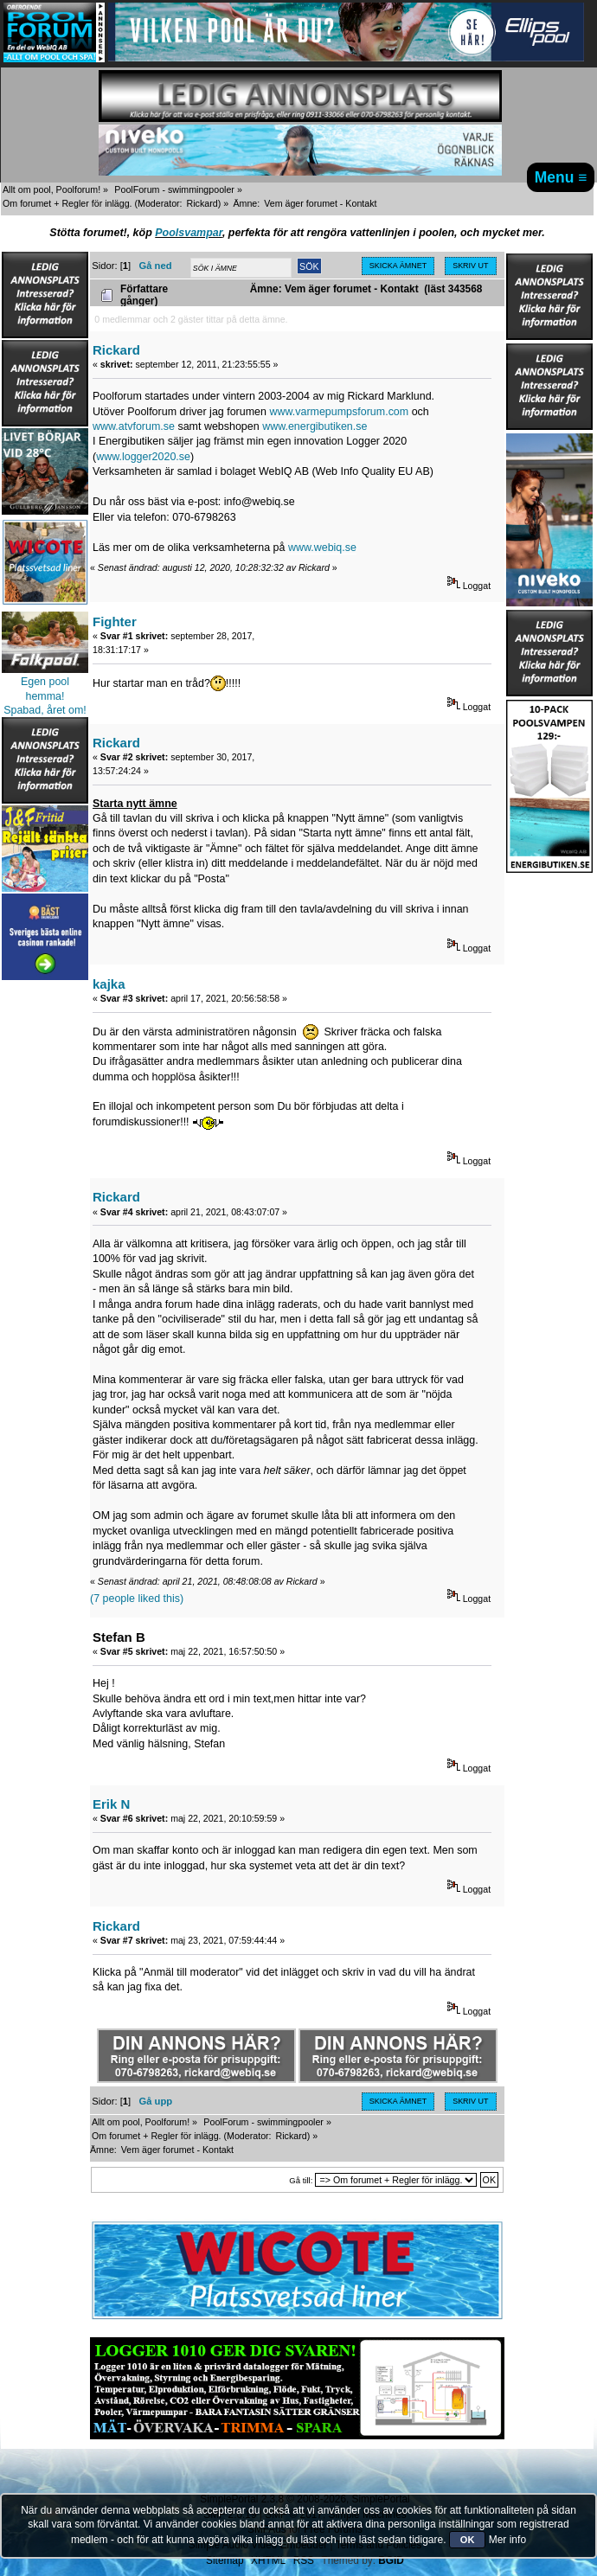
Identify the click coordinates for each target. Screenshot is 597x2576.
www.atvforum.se (134, 426)
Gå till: (300, 2180)
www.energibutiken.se (314, 426)
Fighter (115, 621)
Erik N (111, 1804)
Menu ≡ (561, 177)
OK (467, 2539)
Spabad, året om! (45, 710)
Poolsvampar (188, 233)
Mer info (507, 2540)
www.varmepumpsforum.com (338, 412)
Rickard (202, 203)
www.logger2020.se (143, 457)
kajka (109, 984)
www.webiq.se (322, 547)
